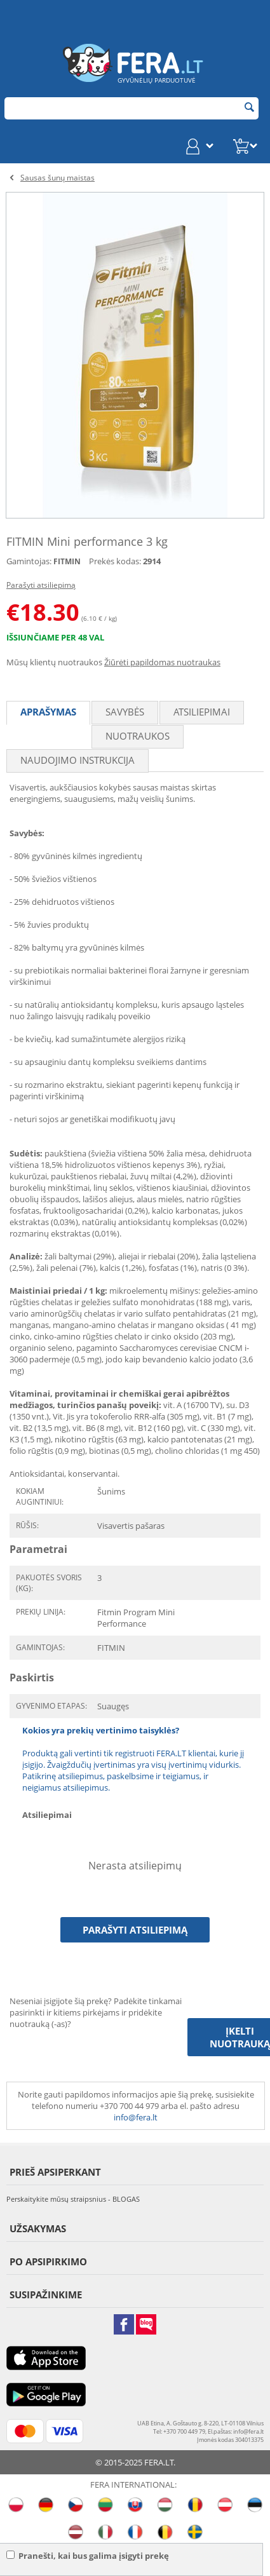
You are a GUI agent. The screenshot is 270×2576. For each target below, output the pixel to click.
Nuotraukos (137, 735)
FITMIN (67, 561)
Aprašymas (48, 711)
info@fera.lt (136, 2117)
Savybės (124, 711)
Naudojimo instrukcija (77, 760)
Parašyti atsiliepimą (41, 585)
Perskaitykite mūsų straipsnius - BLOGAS (73, 2199)
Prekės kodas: (115, 561)
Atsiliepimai (201, 711)
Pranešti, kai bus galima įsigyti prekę (87, 2555)
